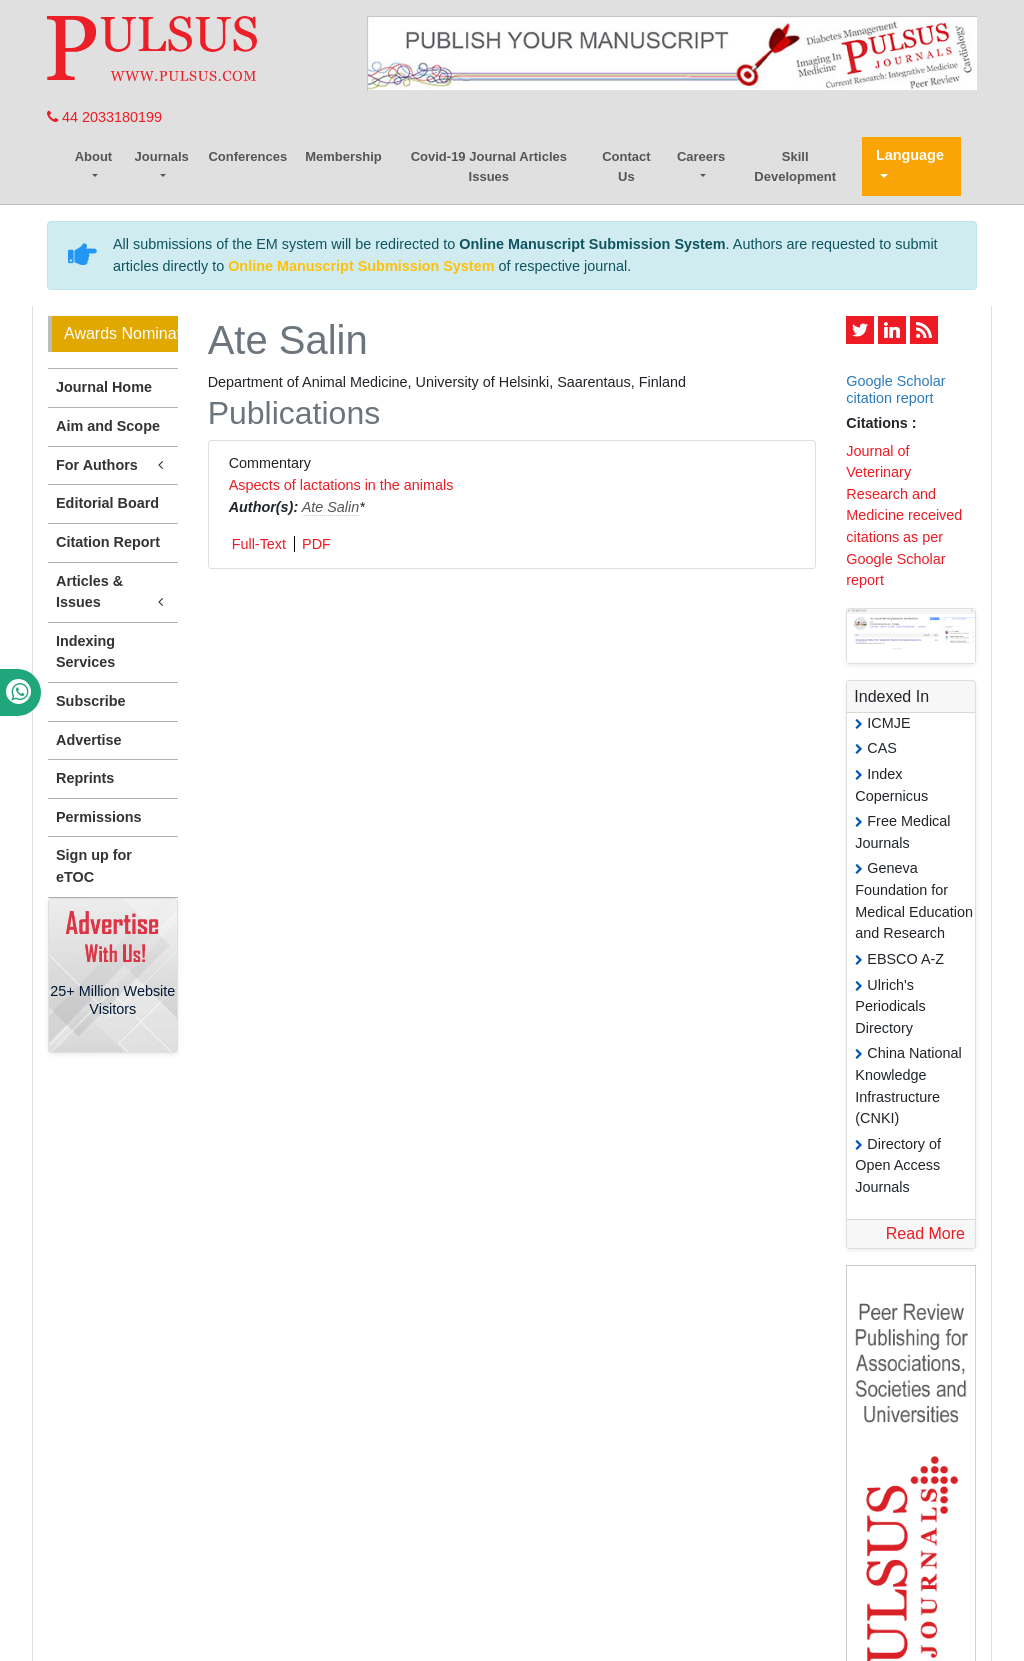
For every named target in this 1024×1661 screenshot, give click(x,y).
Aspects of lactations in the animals (341, 485)
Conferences (247, 156)
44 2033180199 (104, 117)
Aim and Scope (108, 426)
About (94, 156)
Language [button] (910, 155)
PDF (316, 544)
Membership (343, 156)
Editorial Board (107, 503)
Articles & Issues (113, 593)
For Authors (113, 465)
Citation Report (108, 542)
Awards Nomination (121, 333)
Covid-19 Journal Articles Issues (489, 166)
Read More (925, 1233)
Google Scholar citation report (895, 389)
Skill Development (795, 166)
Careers (701, 156)
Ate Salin (331, 507)
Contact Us (626, 166)
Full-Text (259, 544)
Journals (162, 156)
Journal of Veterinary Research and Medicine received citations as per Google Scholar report (904, 516)
